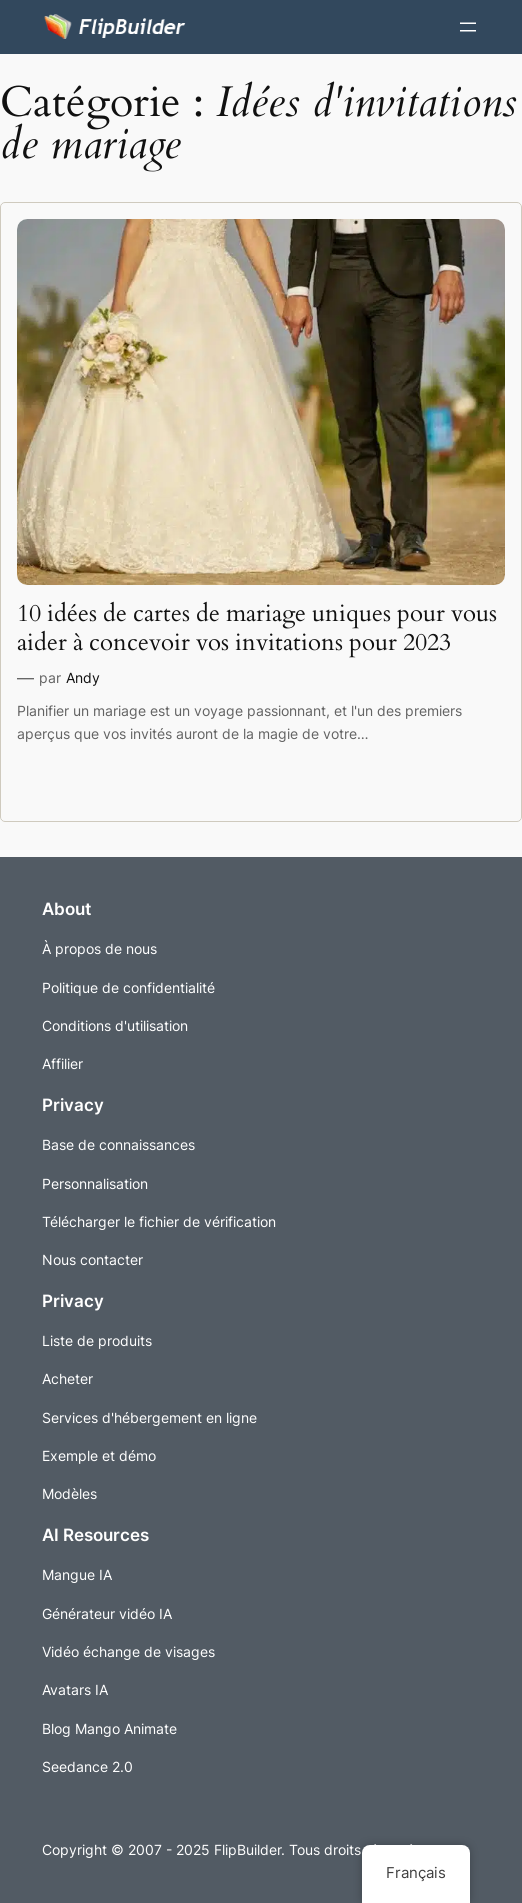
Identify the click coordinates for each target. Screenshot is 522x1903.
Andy (83, 677)
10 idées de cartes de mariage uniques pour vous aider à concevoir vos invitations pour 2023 (257, 628)
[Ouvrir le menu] (468, 27)
